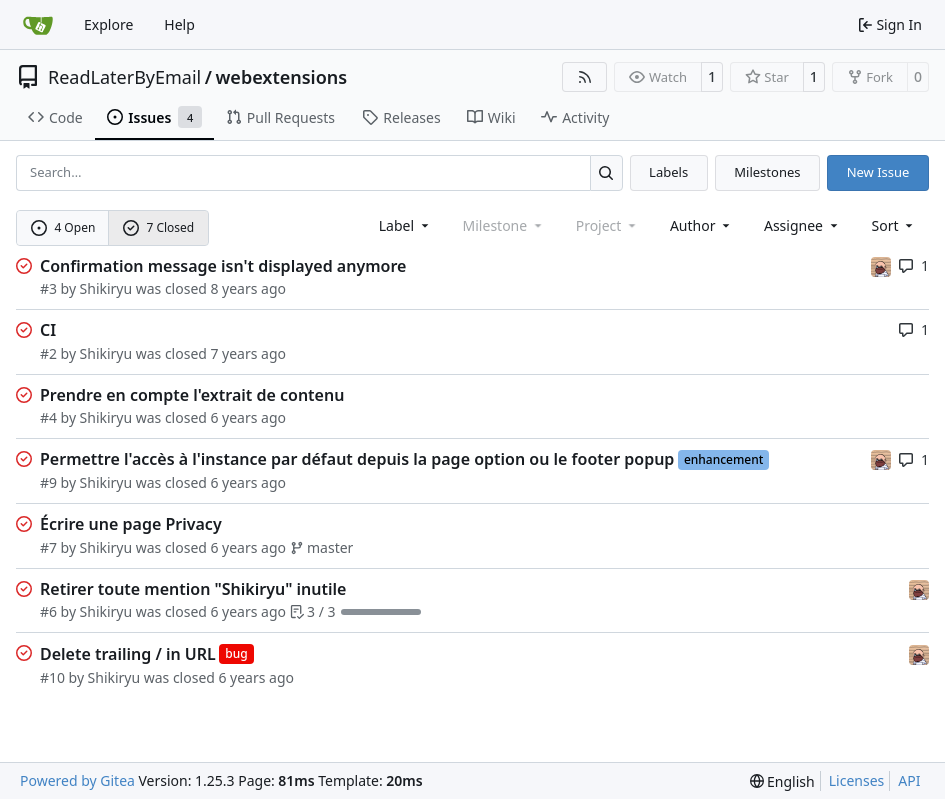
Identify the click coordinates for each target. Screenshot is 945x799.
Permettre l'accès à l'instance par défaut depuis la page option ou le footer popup (357, 459)
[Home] (38, 25)
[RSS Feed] (585, 77)
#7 (48, 547)
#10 (52, 677)
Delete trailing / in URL (128, 654)
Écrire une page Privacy (131, 524)
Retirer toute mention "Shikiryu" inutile (193, 589)
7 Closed (159, 227)
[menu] (894, 225)
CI (48, 330)
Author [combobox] (701, 225)
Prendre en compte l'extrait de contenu (192, 395)
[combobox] (405, 225)
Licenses (857, 780)
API (909, 780)
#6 (48, 611)
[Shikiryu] (881, 265)
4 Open (63, 227)
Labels (668, 172)
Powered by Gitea (77, 780)
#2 (48, 353)
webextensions (281, 77)
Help (179, 24)
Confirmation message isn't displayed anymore (223, 266)
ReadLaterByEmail (124, 77)
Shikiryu (106, 288)
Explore (108, 24)
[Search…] (606, 172)
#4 (48, 417)
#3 (48, 288)
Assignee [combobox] (802, 225)
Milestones (767, 172)
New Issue (878, 172)
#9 (48, 482)
